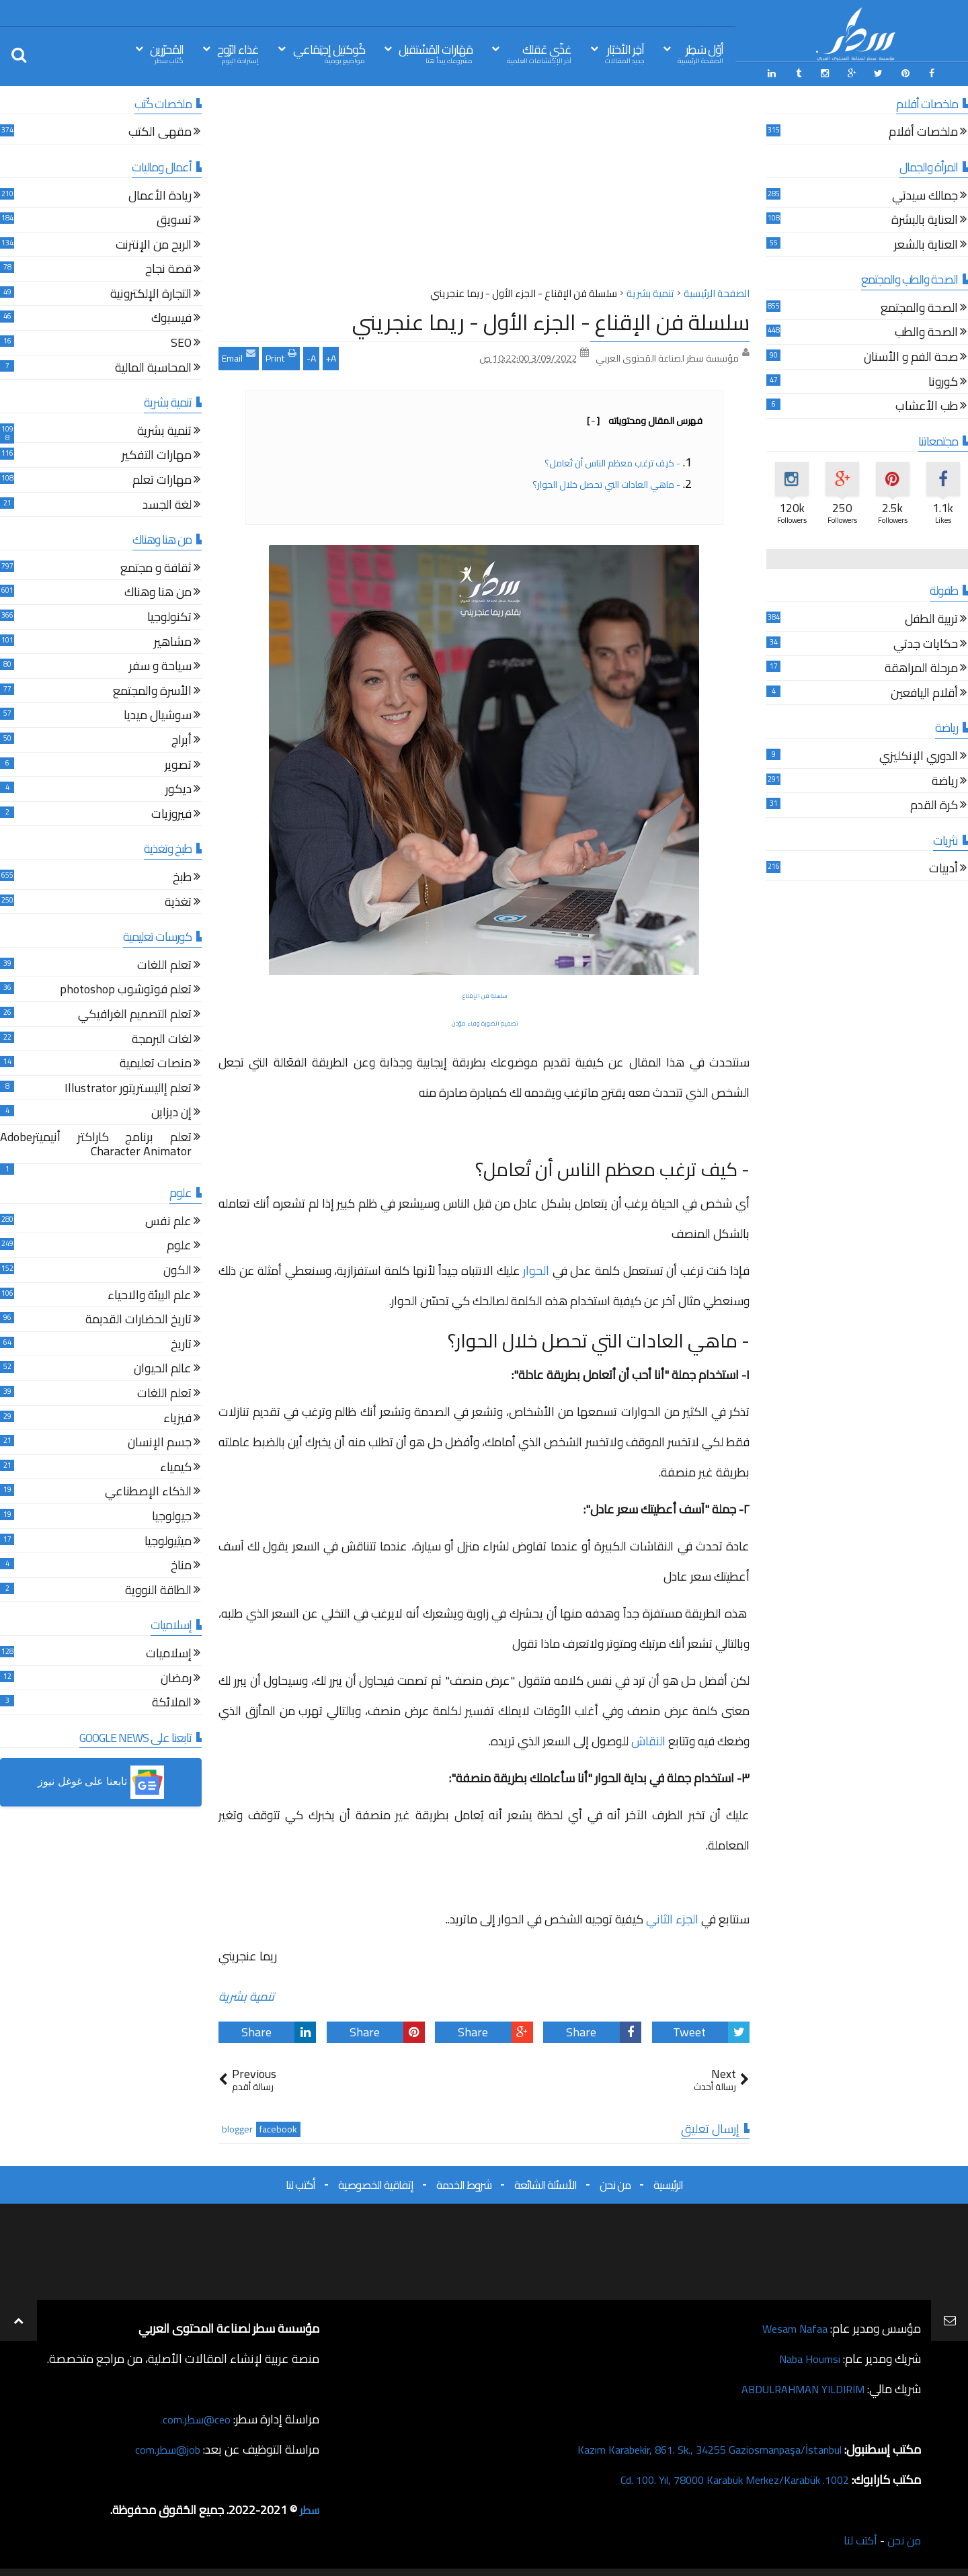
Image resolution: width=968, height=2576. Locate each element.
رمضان (176, 1677)
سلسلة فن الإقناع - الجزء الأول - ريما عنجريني (551, 319)
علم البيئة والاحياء (150, 1294)
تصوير (178, 764)
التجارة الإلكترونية (151, 293)
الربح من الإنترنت (154, 244)
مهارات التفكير (157, 455)
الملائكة (172, 1701)
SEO (181, 342)
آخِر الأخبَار (624, 52)
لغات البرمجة (162, 1038)
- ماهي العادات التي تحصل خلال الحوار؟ (606, 482)
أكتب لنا (300, 2182)
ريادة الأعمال (160, 194)
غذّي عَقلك (539, 52)
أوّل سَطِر (700, 52)
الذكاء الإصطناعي (148, 1491)
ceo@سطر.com (194, 2416)
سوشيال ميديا (158, 715)
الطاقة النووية (158, 1589)
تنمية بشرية (246, 1994)
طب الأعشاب (926, 406)
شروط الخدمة (463, 2182)
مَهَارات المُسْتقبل (436, 52)
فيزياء (177, 1417)
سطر (308, 2507)
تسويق (174, 219)
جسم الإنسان (160, 1441)
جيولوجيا (172, 1515)
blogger (237, 2126)
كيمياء (176, 1466)
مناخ (181, 1564)
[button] (101, 1780)
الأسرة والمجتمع (152, 690)
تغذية (178, 901)
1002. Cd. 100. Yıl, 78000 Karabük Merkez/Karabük (720, 2477)
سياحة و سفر (160, 665)
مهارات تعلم (162, 479)
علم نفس (168, 1220)
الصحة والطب (926, 332)
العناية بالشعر (926, 244)
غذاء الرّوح (238, 52)
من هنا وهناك (158, 592)
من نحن (615, 2182)
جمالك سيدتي (925, 194)
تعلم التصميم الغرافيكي (135, 1013)
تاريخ (181, 1343)
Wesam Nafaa (792, 2326)
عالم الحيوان (163, 1368)
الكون (177, 1269)
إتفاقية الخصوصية (375, 2182)
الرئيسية (668, 2182)
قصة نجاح (168, 268)
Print (281, 354)
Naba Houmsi (805, 2356)
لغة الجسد (167, 504)
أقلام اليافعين (924, 692)
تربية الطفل (931, 618)
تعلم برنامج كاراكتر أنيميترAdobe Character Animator (96, 1143)
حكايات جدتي (925, 643)
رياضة (945, 780)
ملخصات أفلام (923, 131)
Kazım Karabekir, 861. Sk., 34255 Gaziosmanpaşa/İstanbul (693, 2447)
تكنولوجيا (169, 616)
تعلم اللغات (164, 964)
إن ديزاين (171, 1112)
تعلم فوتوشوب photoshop (126, 989)
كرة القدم (934, 804)
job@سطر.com (164, 2447)
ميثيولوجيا (168, 1540)
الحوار (536, 1268)
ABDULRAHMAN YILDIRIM (795, 2386)
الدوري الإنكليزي (918, 755)
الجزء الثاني (672, 1917)
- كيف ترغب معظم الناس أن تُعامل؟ (612, 460)
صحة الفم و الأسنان (911, 356)
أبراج (181, 739)
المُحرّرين (167, 52)
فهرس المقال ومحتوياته (644, 418)
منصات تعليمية (156, 1062)
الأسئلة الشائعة (545, 2182)
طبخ (182, 876)
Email (238, 354)
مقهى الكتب (160, 131)
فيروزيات (171, 813)
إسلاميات (169, 1652)
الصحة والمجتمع (919, 307)
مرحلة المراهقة (921, 668)
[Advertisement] (484, 187)
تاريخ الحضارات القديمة (138, 1319)
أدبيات (943, 868)
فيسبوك (171, 317)
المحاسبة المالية (153, 367)
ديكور (178, 788)
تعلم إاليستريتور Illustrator (128, 1087)
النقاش (649, 1739)
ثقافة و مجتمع (156, 567)
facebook (278, 2126)
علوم (179, 1245)
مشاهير (173, 641)
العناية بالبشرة (924, 219)
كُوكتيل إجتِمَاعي (329, 52)
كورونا (943, 381)
